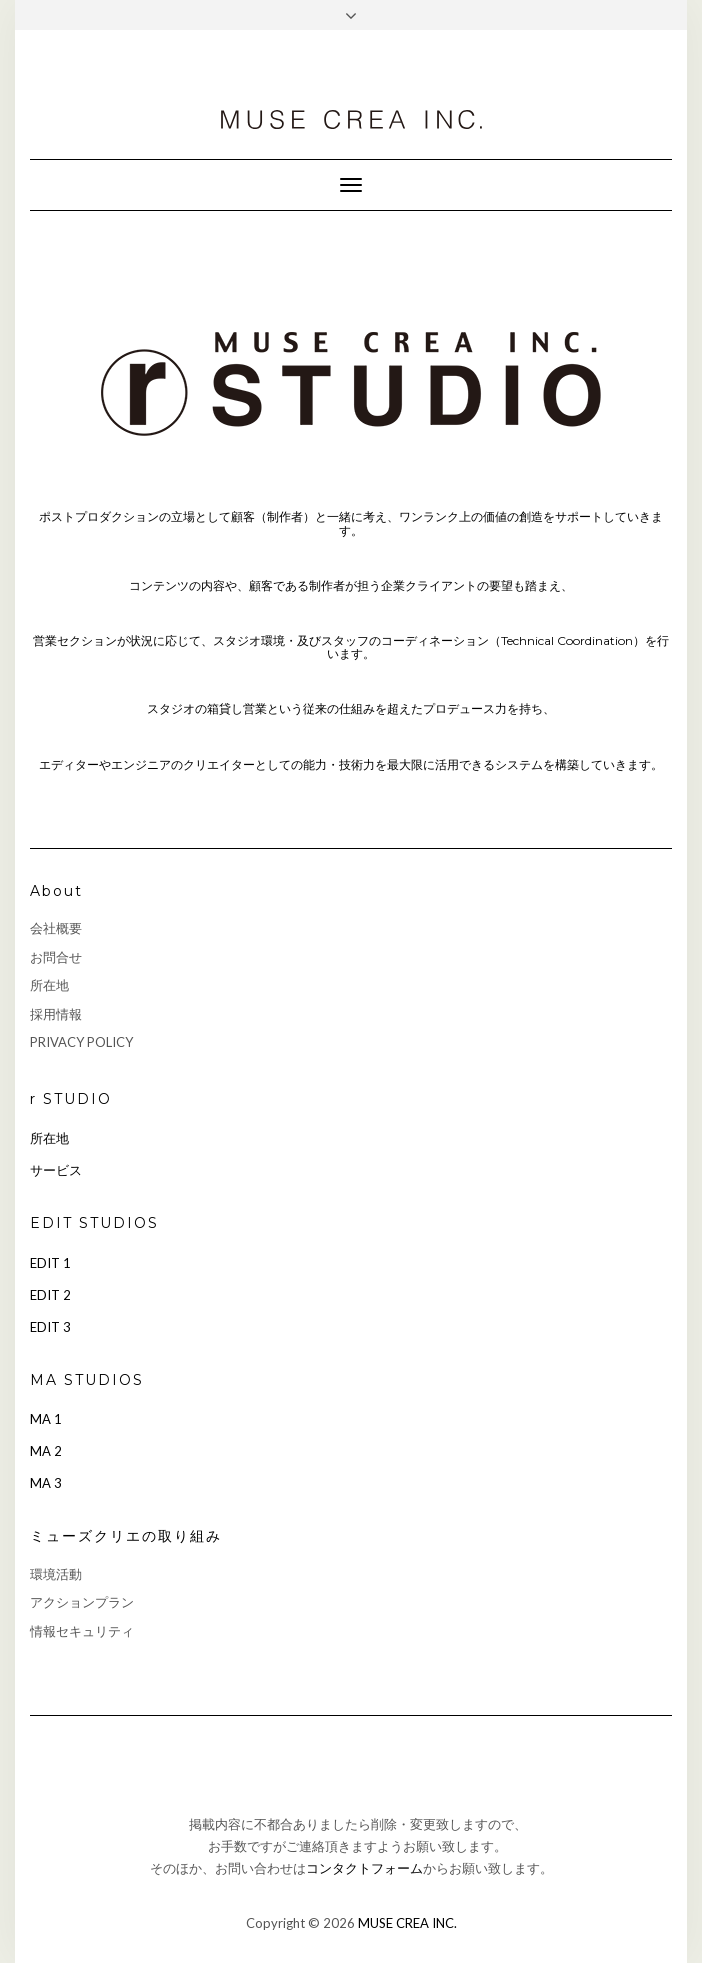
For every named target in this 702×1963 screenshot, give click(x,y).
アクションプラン (82, 1602)
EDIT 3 (50, 1327)
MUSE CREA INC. (407, 1923)
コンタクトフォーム (364, 1868)
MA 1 (46, 1419)
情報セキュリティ (82, 1631)
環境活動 (56, 1574)
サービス (56, 1170)
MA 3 (46, 1483)
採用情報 (56, 1014)
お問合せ (56, 957)
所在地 (49, 985)
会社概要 (56, 928)
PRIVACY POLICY (81, 1042)
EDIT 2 (50, 1295)
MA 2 (46, 1451)
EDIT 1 (50, 1263)
